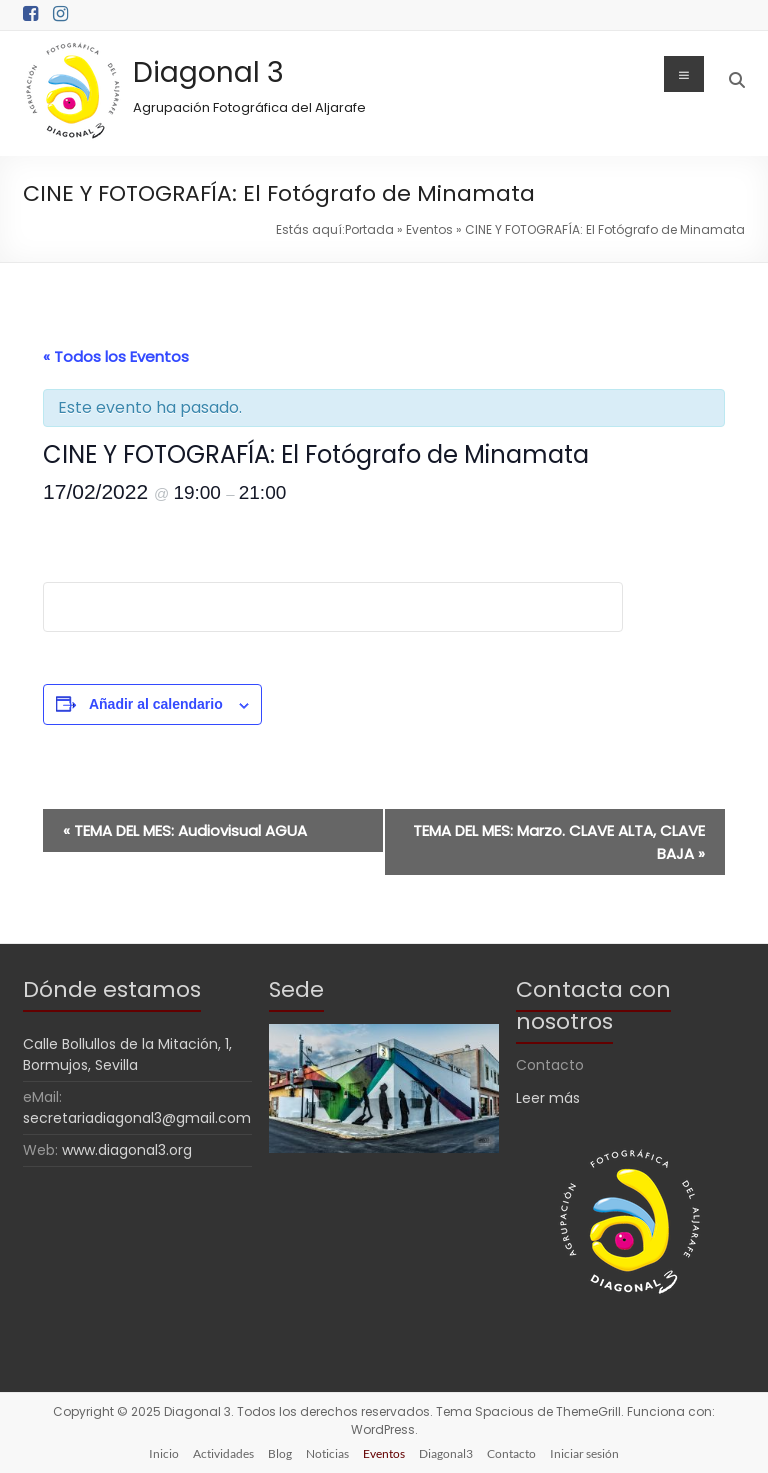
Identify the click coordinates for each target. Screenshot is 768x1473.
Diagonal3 (446, 1453)
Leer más (548, 1098)
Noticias (327, 1453)
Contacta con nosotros (593, 1005)
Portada (369, 229)
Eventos (429, 229)
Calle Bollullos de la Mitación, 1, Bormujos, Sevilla (127, 1054)
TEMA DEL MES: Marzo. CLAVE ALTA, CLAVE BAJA (559, 842)
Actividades (223, 1453)
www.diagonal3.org (127, 1150)
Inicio (164, 1453)
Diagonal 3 (208, 72)
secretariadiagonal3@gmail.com (137, 1118)
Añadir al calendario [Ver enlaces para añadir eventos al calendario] (156, 704)
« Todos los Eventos (116, 356)
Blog (280, 1453)
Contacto (511, 1453)
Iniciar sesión (584, 1453)
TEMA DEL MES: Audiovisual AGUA (185, 830)
